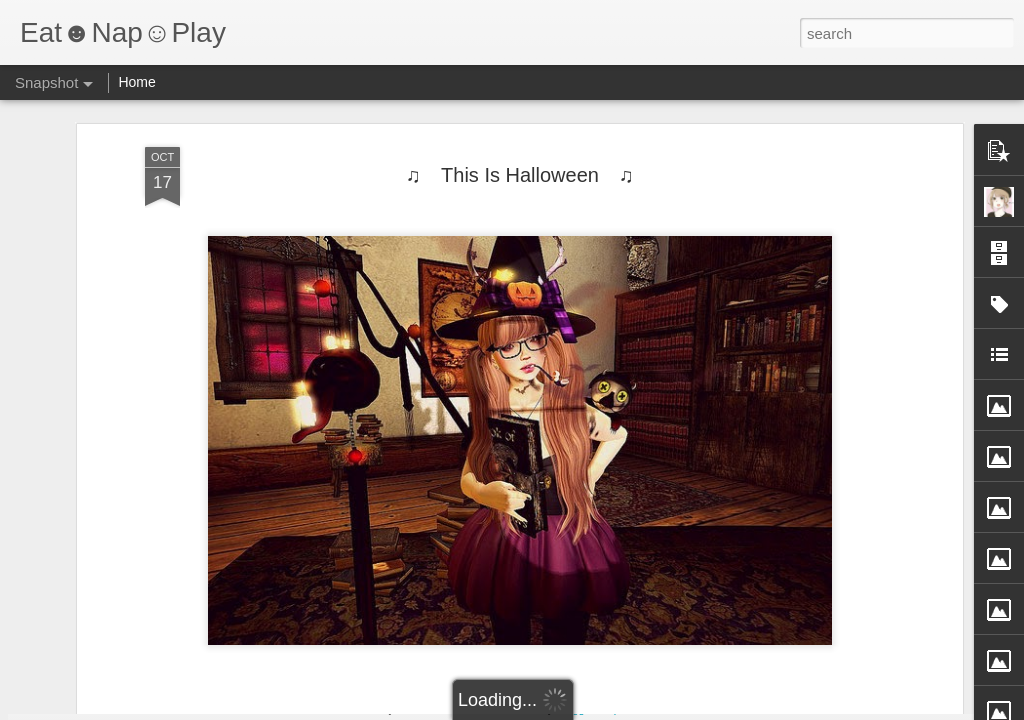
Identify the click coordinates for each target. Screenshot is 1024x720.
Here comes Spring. (619, 627)
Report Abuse (633, 709)
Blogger (574, 709)
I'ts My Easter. (127, 626)
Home (136, 82)
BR (853, 618)
